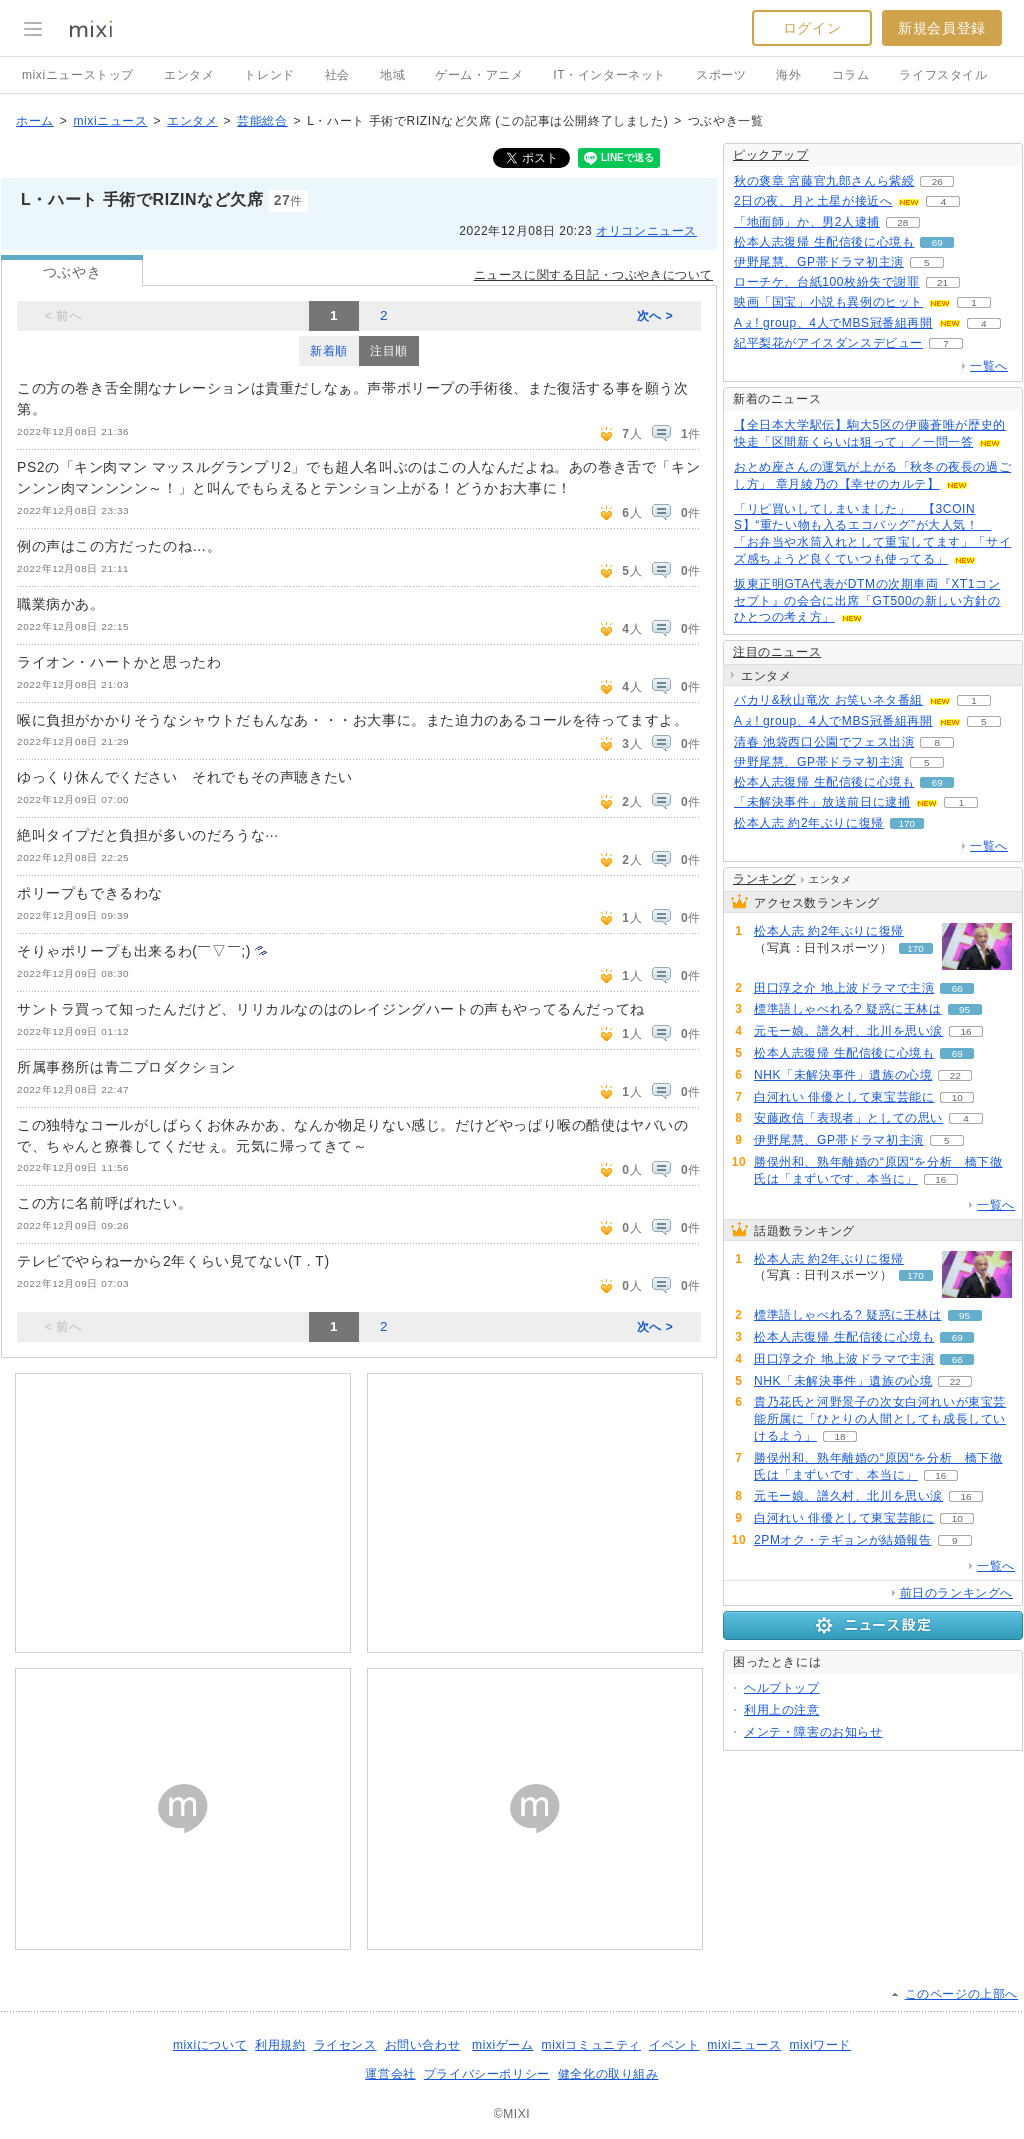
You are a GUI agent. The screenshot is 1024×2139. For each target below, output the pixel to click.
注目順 (389, 351)
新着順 (329, 351)
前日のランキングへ (956, 1593)
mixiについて (210, 2045)
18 (839, 1436)
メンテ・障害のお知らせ (813, 1732)
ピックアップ (771, 155)
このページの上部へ (961, 1994)
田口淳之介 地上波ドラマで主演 (844, 988)
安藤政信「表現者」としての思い (848, 1118)
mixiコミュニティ (591, 2045)
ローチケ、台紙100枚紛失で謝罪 (827, 282)
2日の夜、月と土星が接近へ (813, 201)
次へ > (655, 316)
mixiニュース (110, 121)
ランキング (764, 879)
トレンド (269, 75)
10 (957, 1097)
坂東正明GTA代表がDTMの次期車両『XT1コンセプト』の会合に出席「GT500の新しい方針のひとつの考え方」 (867, 601)
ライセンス (345, 2045)
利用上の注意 (782, 1710)
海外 (788, 75)
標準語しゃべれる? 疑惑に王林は (848, 1009)
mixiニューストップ (78, 75)
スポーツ (721, 75)
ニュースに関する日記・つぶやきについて (593, 275)
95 (964, 1009)
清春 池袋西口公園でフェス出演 (824, 742)
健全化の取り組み (608, 2074)
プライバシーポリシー (487, 2074)
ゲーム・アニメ (479, 75)
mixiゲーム (503, 2045)
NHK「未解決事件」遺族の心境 (843, 1075)
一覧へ (989, 366)
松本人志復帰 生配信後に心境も (824, 242)
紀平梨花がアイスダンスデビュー (828, 343)
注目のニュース (777, 652)
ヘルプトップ (782, 1688)
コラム (851, 75)
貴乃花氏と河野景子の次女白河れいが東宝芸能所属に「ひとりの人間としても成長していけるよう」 (880, 1419)
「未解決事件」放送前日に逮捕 (822, 802)
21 (942, 282)
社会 (337, 75)
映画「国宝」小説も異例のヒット (828, 302)
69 (937, 242)
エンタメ (189, 75)
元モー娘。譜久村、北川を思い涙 (848, 1031)
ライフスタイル (943, 75)
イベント (674, 2045)
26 (937, 181)
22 (955, 1075)
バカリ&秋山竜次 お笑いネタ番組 (828, 700)
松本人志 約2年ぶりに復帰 (809, 823)
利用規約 (280, 2045)
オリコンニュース (646, 231)
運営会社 (390, 2074)
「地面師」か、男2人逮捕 (807, 222)
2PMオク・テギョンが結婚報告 (843, 1540)
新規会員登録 (942, 28)
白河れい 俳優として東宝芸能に (844, 1097)
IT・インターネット (609, 75)
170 (907, 823)
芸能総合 (262, 121)
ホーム (35, 121)
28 (902, 222)
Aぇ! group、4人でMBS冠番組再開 (833, 323)
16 (965, 1031)
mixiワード (820, 2045)
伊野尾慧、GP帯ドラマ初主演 (819, 262)
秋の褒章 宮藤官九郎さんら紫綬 (824, 181)
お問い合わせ (423, 2045)
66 (957, 988)
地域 (392, 75)
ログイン (812, 28)
